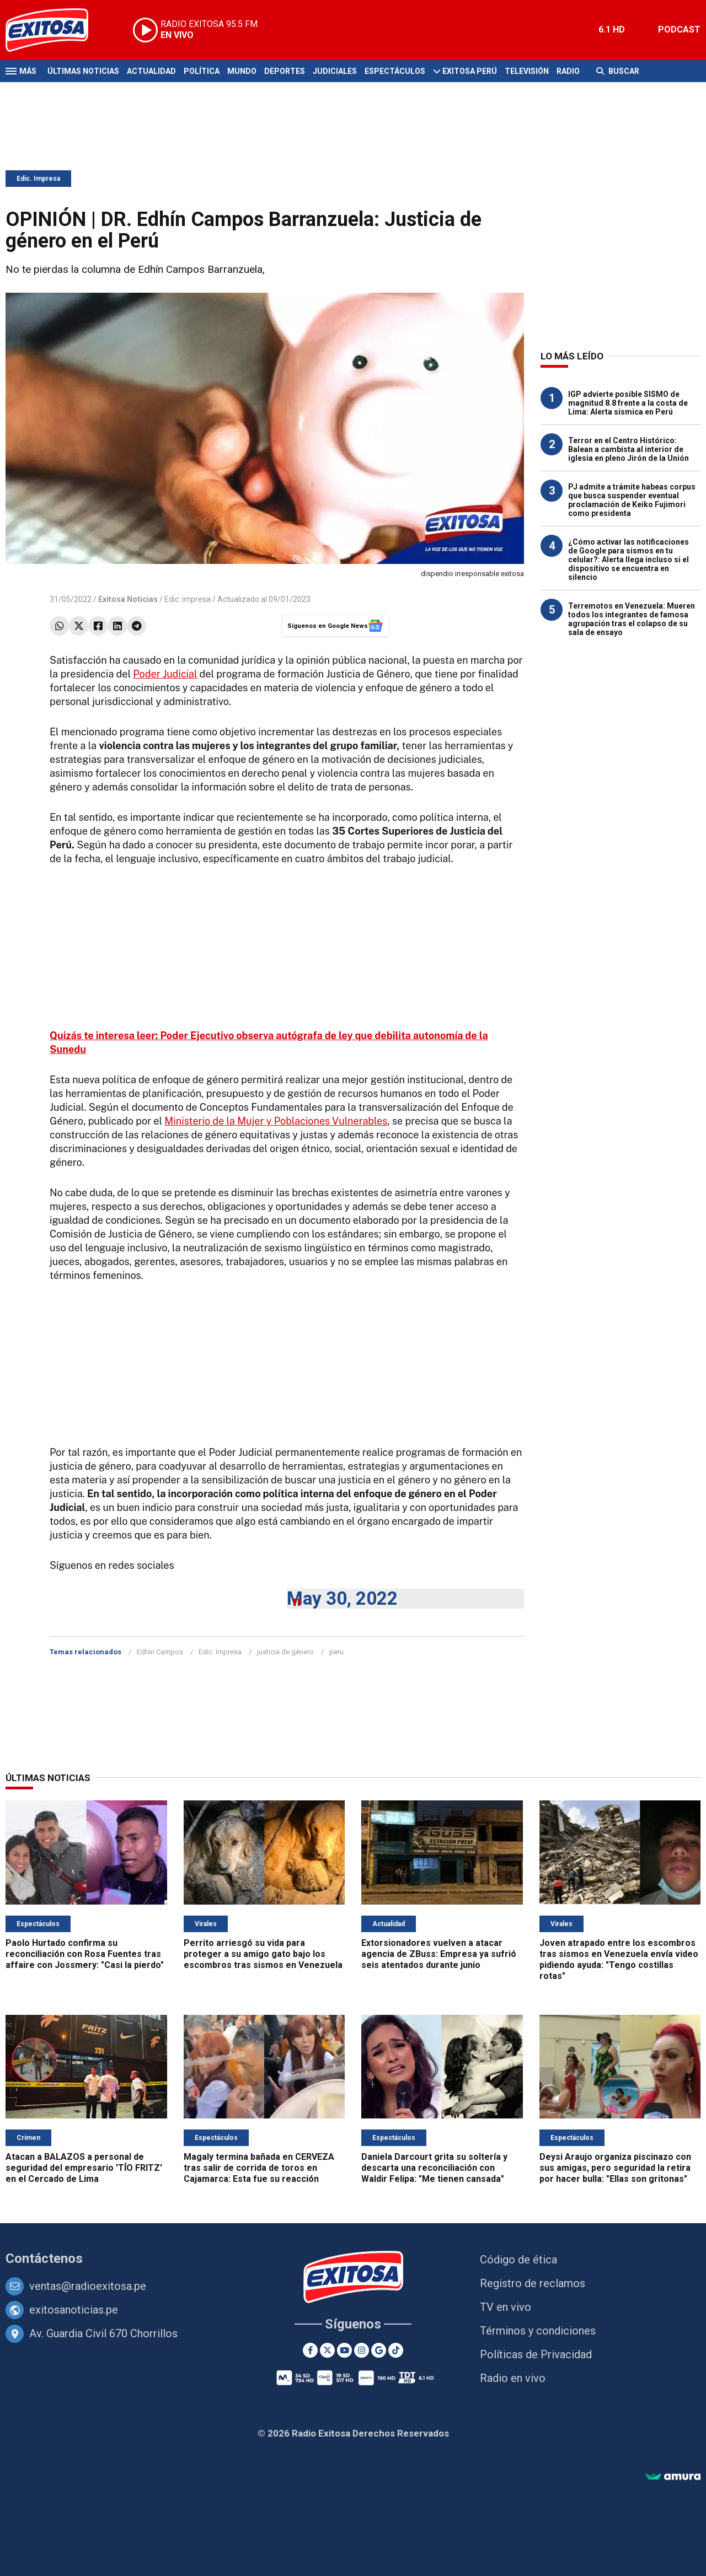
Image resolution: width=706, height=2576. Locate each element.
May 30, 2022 (342, 1598)
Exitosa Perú (469, 71)
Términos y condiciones (538, 2330)
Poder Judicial (165, 674)
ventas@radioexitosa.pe (87, 2286)
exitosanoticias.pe (73, 2309)
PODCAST (679, 29)
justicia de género (285, 1652)
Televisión (527, 71)
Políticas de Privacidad (536, 2354)
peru (336, 1652)
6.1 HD (611, 29)
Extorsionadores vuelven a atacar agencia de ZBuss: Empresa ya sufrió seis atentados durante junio (438, 1954)
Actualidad (151, 71)
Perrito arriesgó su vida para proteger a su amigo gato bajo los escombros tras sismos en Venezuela (263, 1954)
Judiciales (335, 71)
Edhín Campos (160, 1652)
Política (202, 71)
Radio (568, 71)
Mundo (241, 71)
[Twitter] (327, 2350)
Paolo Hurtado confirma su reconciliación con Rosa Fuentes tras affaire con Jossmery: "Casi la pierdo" (85, 1954)
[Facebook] (310, 2350)
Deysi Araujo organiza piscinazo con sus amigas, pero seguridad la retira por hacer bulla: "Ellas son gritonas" (615, 2168)
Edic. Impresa (38, 178)
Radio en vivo (512, 2378)
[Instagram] (361, 2350)
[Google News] (378, 2350)
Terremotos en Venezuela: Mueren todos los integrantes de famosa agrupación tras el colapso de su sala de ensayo (631, 619)
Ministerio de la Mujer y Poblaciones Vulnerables (275, 1121)
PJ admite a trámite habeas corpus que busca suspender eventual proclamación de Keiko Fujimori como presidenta (632, 500)
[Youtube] (344, 2350)
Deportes (284, 71)
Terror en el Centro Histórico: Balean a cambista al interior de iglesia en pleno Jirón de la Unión (628, 449)
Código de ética (518, 2259)
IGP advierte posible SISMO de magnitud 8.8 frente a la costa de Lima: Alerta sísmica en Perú (628, 403)
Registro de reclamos (532, 2283)
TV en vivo (505, 2307)
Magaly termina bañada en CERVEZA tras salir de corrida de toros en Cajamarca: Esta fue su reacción (259, 2168)
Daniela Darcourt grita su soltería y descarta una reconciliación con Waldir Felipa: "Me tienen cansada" (434, 2168)
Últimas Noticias (83, 71)
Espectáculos (395, 71)
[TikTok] (395, 2350)
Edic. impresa (187, 599)
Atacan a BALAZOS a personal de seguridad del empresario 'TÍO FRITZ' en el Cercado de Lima (84, 2168)
